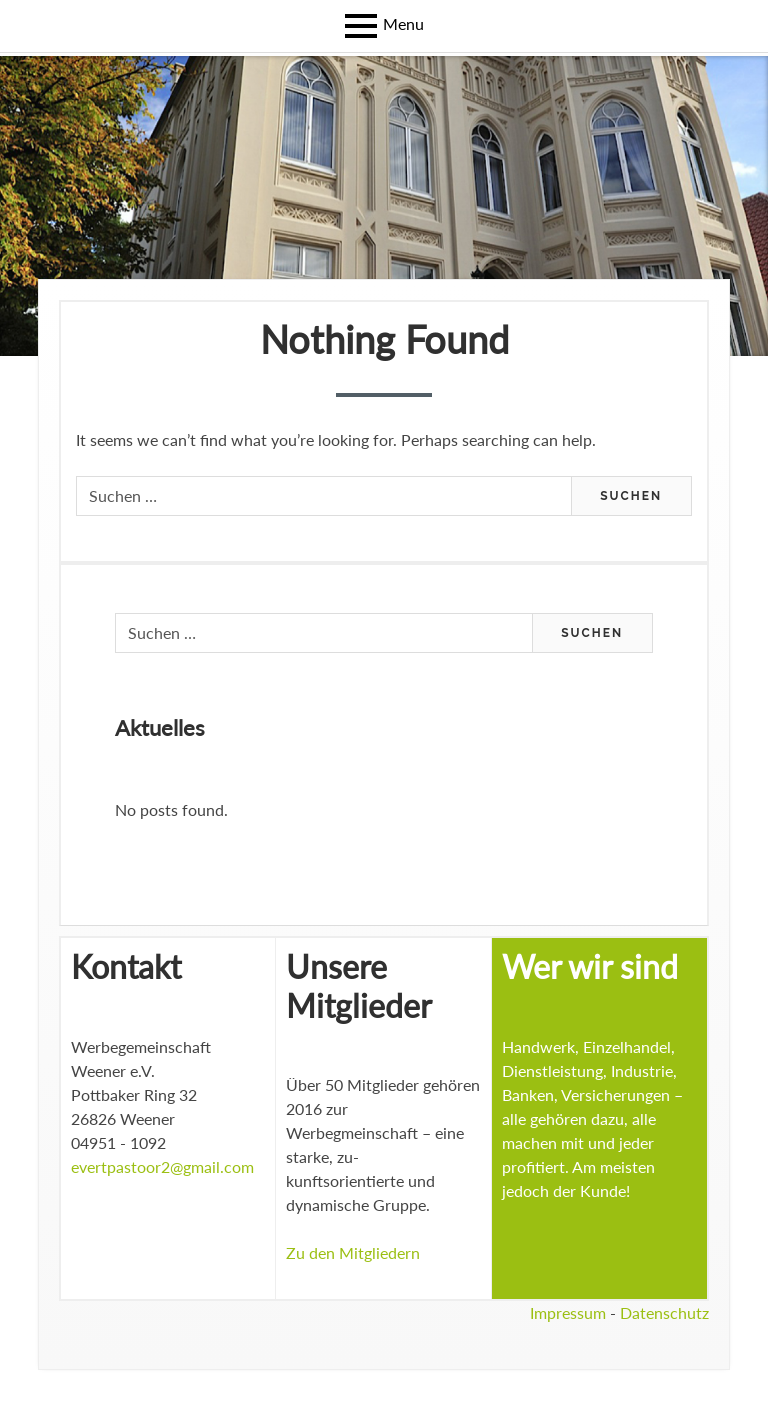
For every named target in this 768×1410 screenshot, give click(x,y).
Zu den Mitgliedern (353, 1252)
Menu (403, 23)
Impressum (568, 1312)
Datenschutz (664, 1312)
